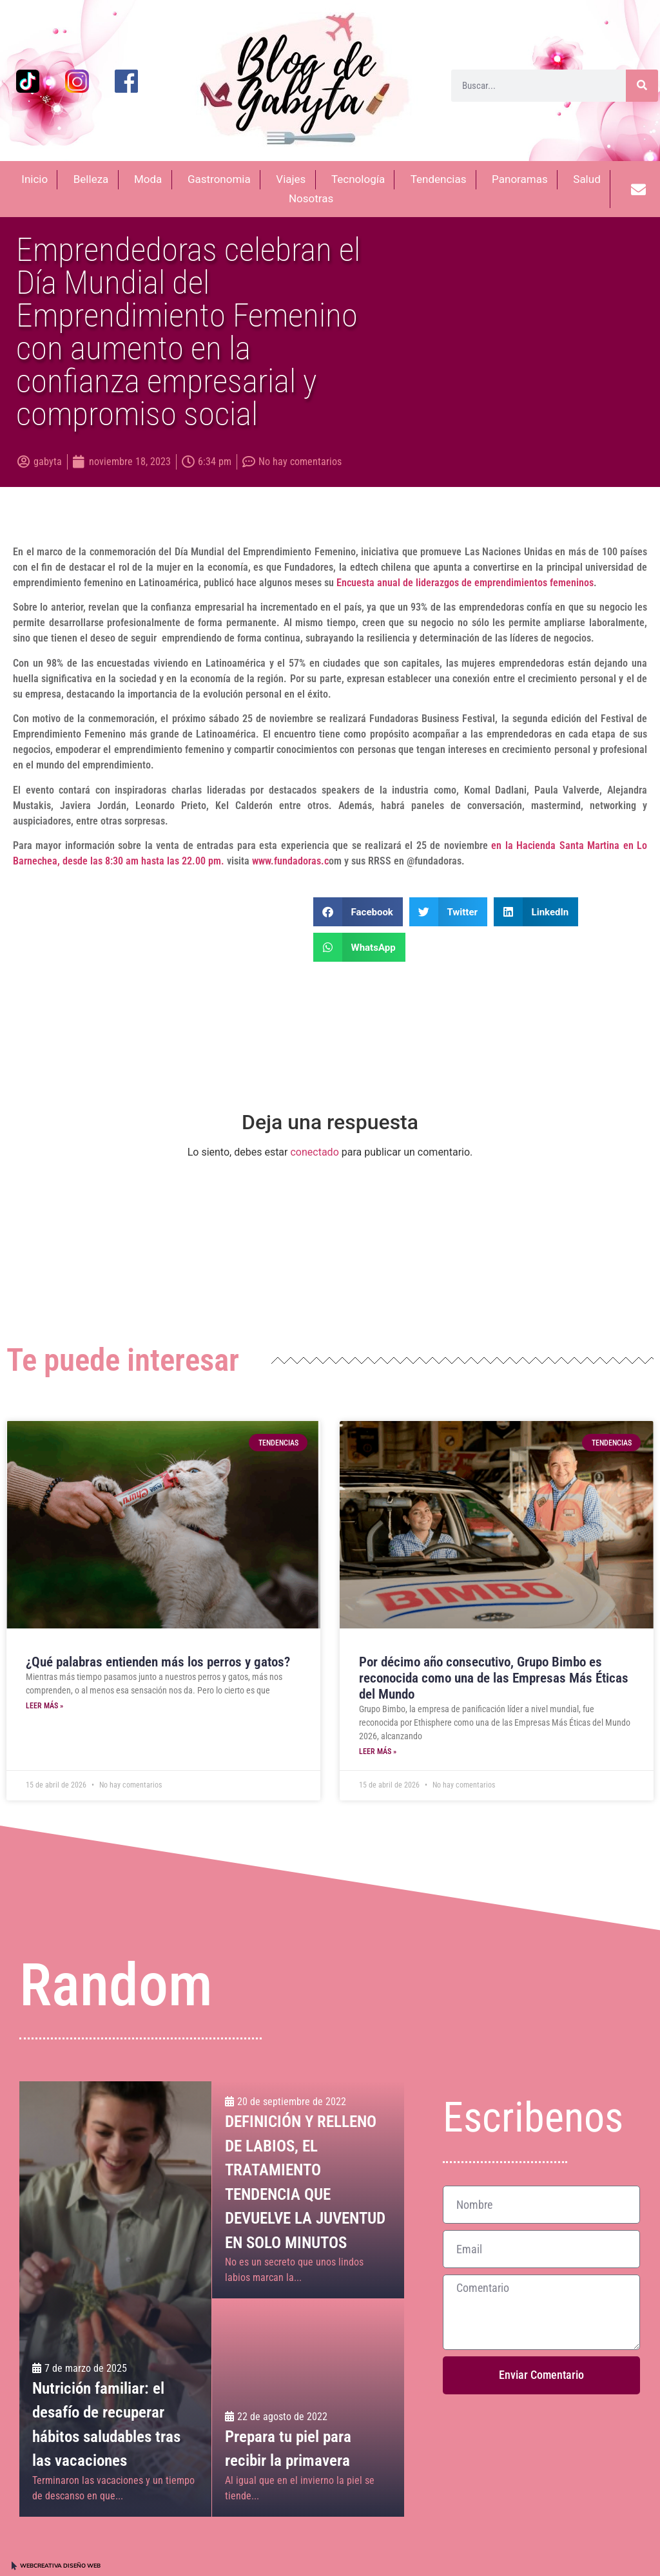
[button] (358, 911)
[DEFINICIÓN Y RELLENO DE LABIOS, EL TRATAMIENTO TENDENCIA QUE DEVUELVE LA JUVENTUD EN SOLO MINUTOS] (307, 2189)
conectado (314, 1152)
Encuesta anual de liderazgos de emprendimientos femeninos (465, 583)
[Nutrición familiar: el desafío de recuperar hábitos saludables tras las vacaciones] (115, 2298)
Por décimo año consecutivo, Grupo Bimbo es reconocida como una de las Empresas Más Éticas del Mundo (493, 1678)
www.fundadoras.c (290, 861)
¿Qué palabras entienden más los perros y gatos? (158, 1662)
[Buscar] (642, 86)
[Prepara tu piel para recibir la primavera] (307, 2407)
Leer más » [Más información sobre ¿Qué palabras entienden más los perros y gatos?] (44, 1705)
